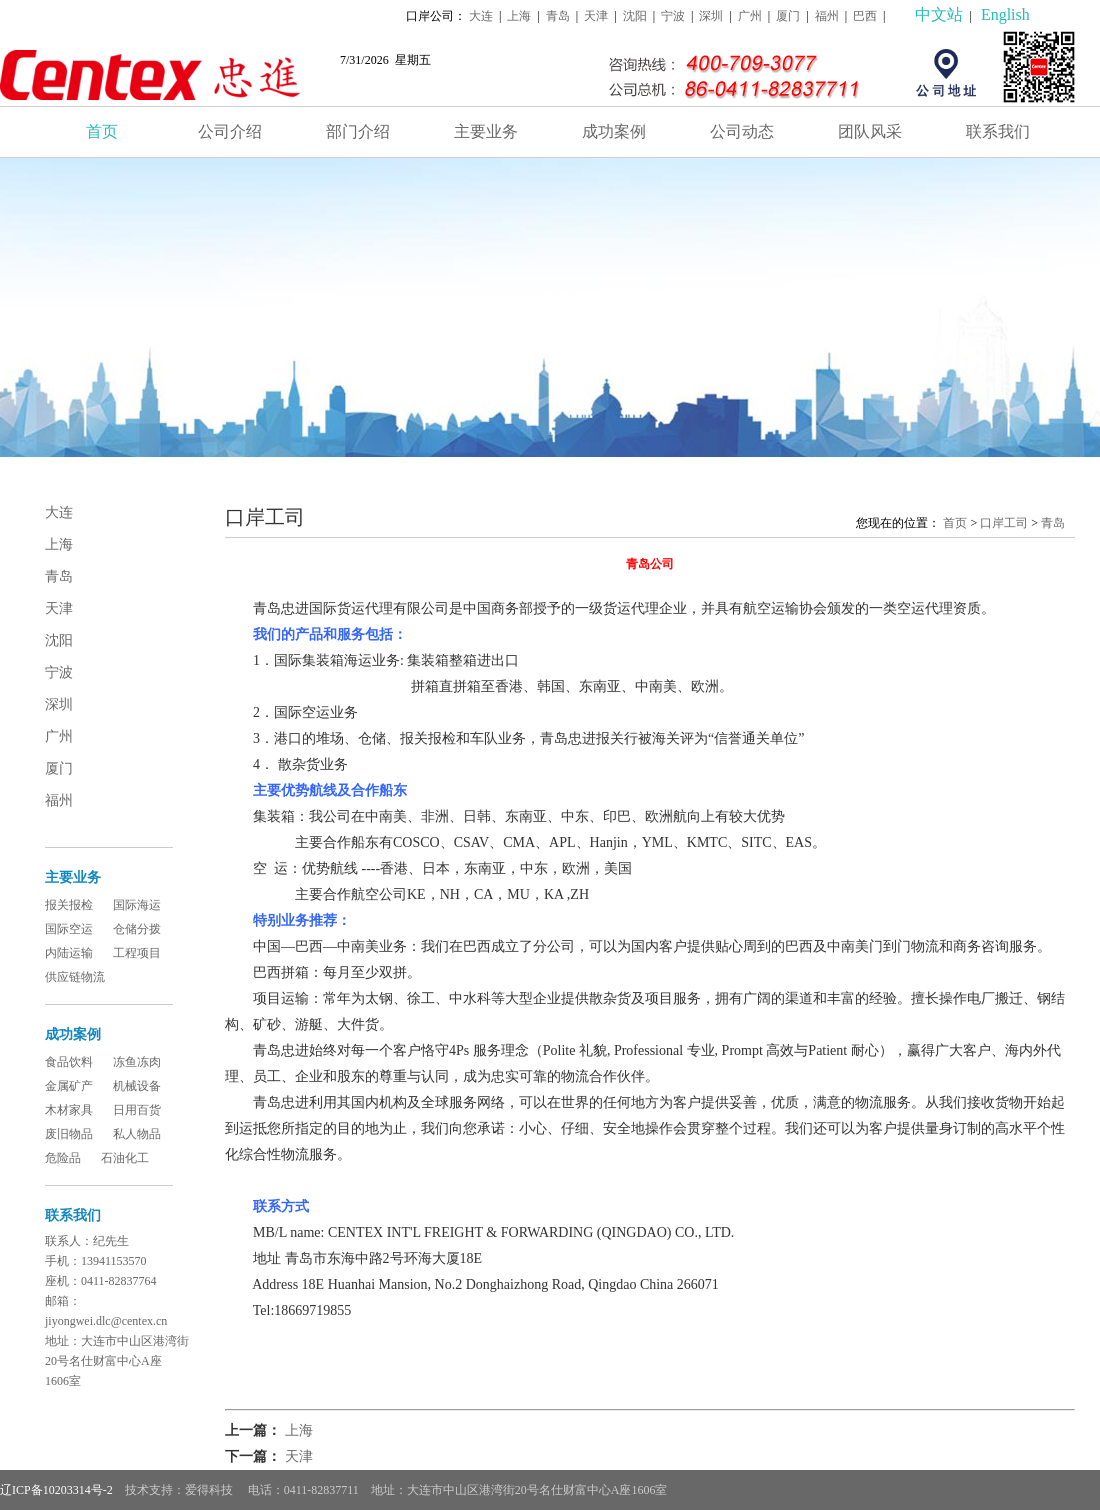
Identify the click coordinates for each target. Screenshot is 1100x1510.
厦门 (788, 16)
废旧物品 (69, 1134)
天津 (596, 16)
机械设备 (137, 1086)
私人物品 (137, 1134)
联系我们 (998, 131)
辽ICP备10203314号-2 (56, 1490)
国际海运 (137, 905)
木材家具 (69, 1110)
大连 (481, 16)
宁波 (673, 16)
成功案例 (614, 131)
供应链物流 (75, 977)
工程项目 (137, 953)
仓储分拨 (137, 929)
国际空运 (69, 929)
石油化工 (125, 1158)
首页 (102, 131)
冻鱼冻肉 (137, 1062)
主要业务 (486, 131)
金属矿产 (69, 1086)
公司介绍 (230, 131)
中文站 (939, 14)
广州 (750, 16)
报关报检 (69, 905)
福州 (827, 16)
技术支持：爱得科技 (180, 1490)
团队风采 (870, 131)
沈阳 (635, 16)
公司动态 (742, 131)
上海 (519, 16)
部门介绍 (358, 131)
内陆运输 (69, 953)
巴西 (865, 16)
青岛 (558, 16)
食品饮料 (69, 1062)
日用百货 (137, 1110)
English (1005, 14)
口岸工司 (1004, 523)
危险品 (63, 1158)
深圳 (711, 16)
